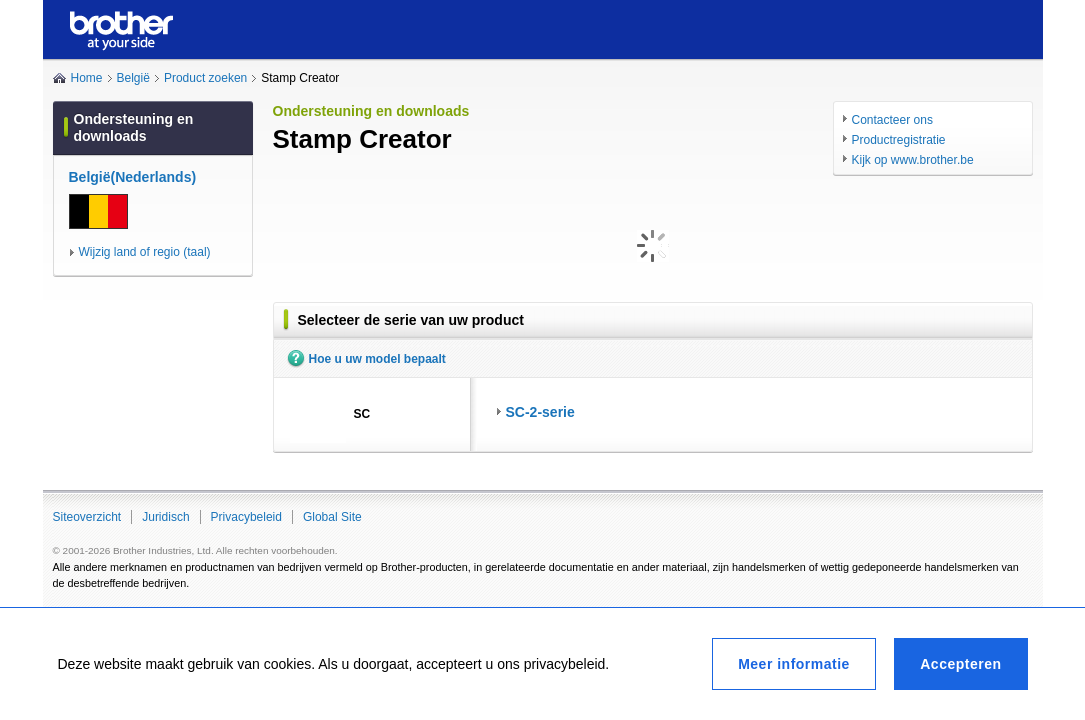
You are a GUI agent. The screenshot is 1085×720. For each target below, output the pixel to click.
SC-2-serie (540, 412)
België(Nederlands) (133, 177)
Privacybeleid (246, 517)
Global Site (332, 517)
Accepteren (960, 664)
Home (87, 78)
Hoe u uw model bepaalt (377, 359)
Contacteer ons (892, 120)
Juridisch (165, 517)
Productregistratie (899, 140)
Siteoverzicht (87, 517)
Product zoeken (205, 78)
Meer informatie (794, 664)
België (133, 78)
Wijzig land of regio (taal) (145, 252)
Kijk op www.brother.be (913, 160)
